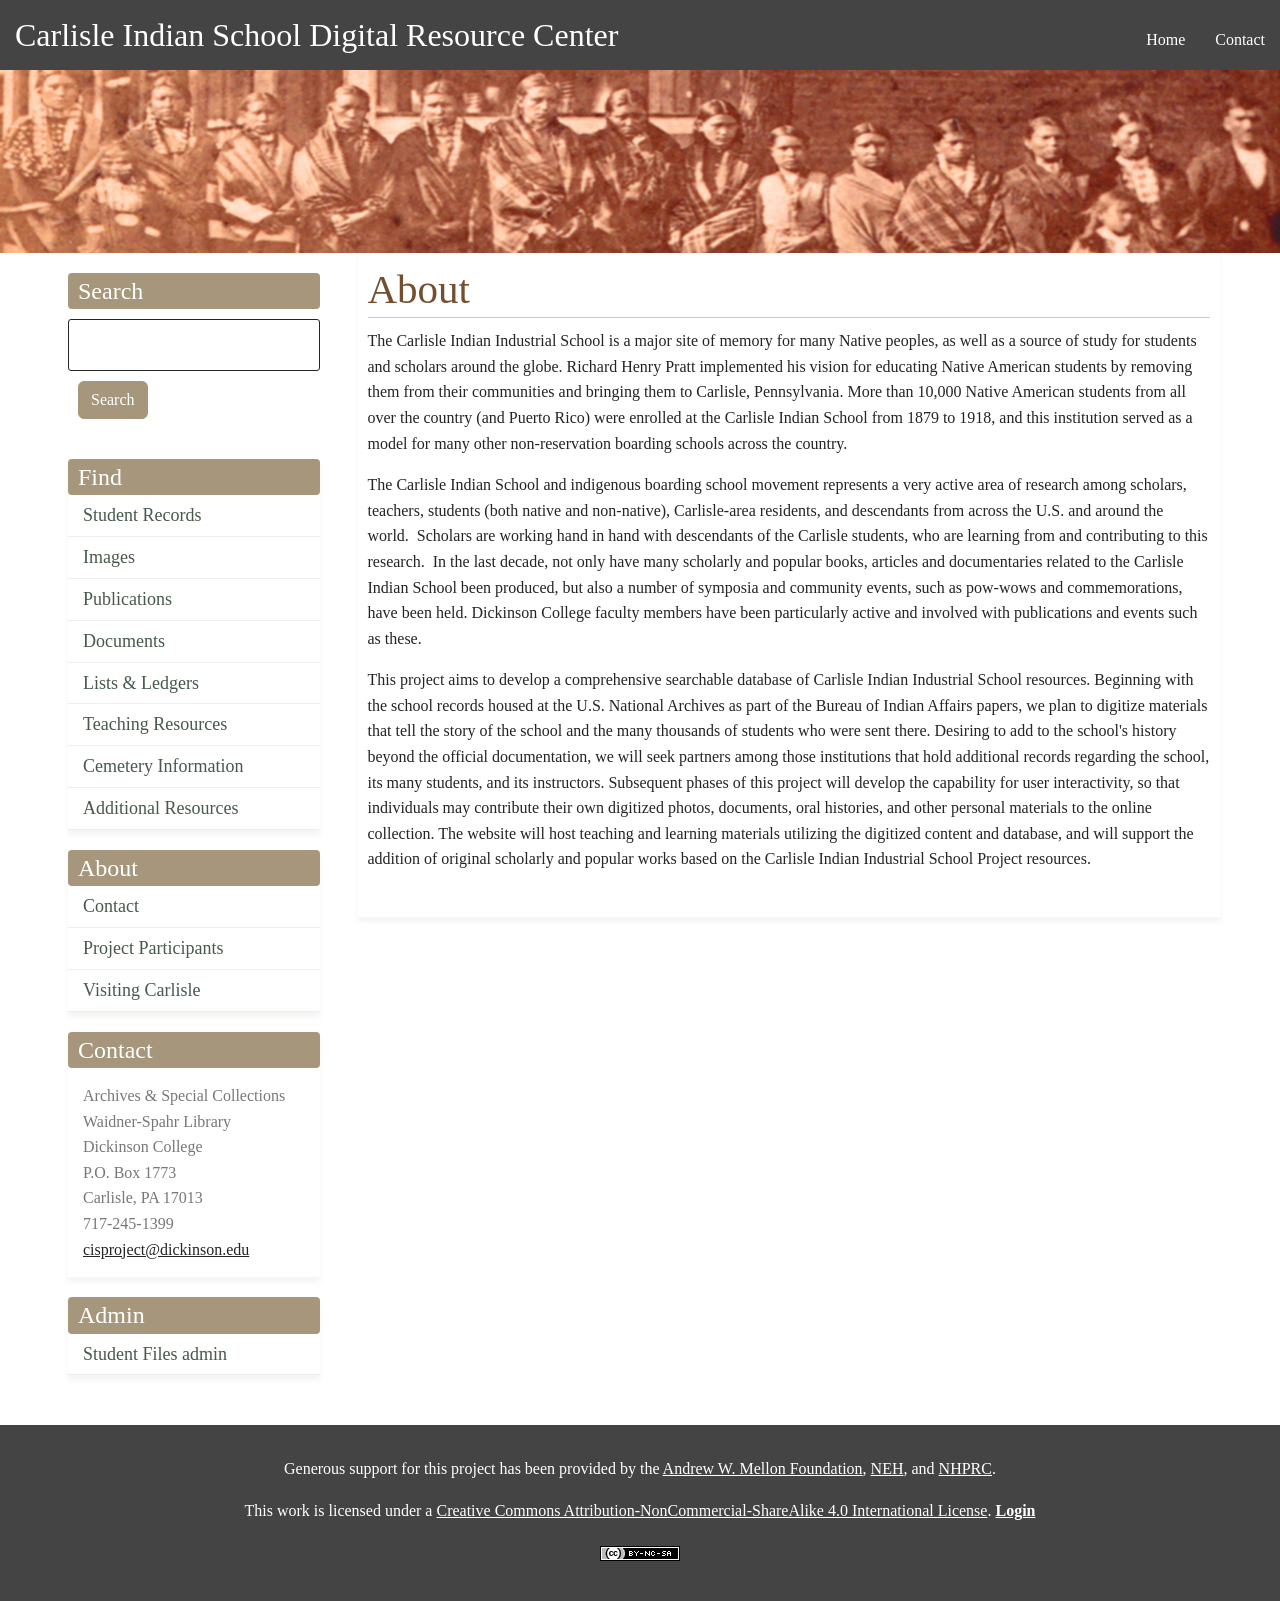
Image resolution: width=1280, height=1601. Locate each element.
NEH (887, 1468)
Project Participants (153, 948)
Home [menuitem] (1165, 39)
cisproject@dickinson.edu (166, 1249)
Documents (124, 641)
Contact (111, 906)
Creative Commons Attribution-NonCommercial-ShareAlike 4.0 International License (711, 1510)
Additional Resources (160, 808)
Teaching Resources (155, 724)
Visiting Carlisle (141, 990)
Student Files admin (155, 1354)
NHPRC (965, 1468)
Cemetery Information (163, 766)
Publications (127, 599)
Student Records (142, 515)
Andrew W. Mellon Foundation (763, 1468)
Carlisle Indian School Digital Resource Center (316, 35)
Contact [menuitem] (1240, 39)
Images (109, 557)
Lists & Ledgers (141, 683)
